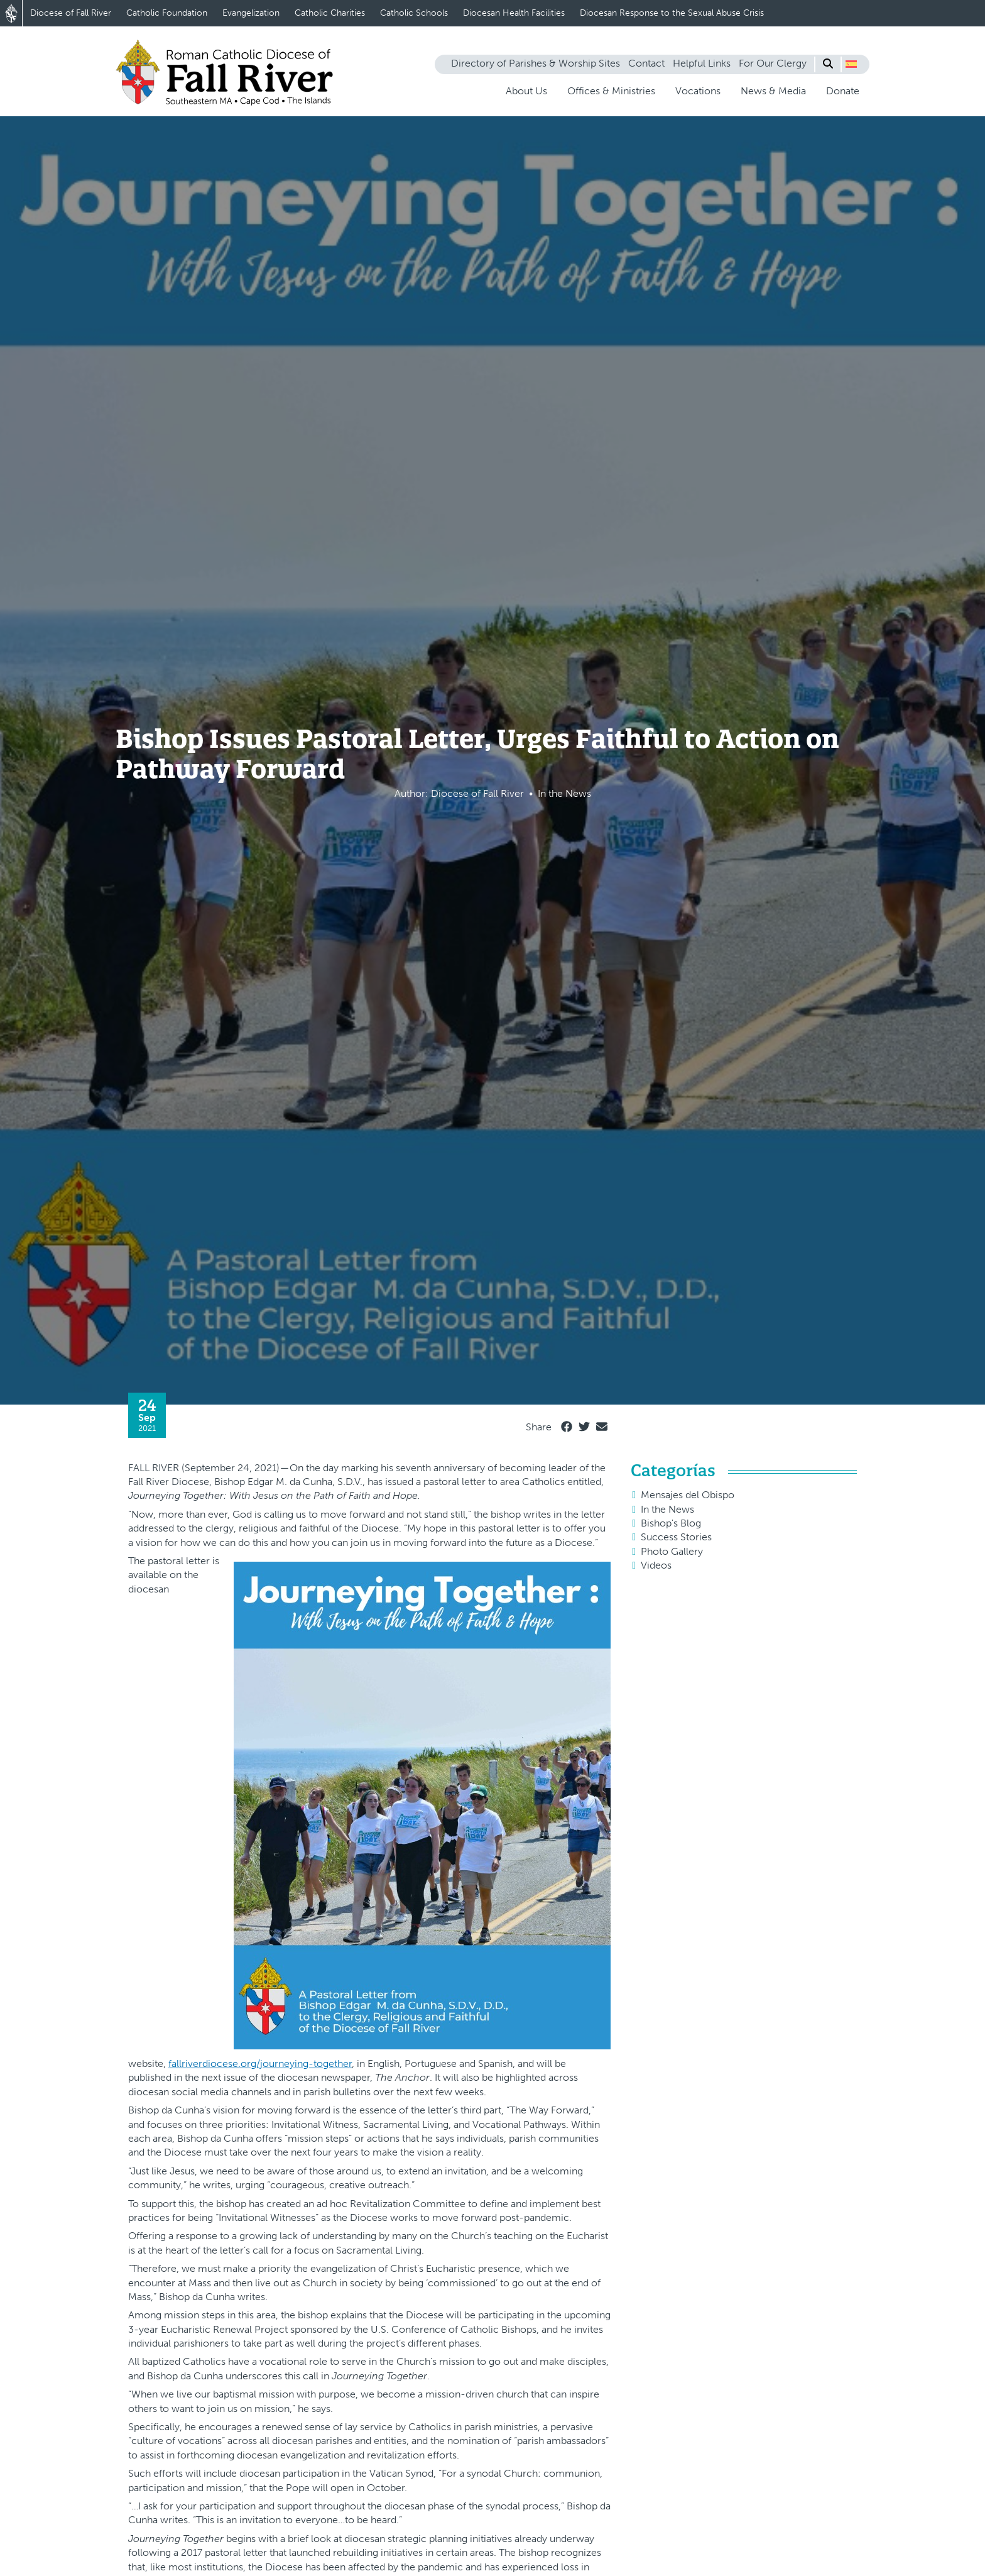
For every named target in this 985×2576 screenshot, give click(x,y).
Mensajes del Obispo (687, 1495)
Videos (656, 1565)
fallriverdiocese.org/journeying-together (260, 2063)
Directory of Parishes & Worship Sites (535, 63)
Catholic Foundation (166, 13)
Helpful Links (702, 63)
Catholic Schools (414, 13)
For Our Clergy (773, 63)
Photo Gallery (672, 1551)
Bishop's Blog (671, 1523)
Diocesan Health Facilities (514, 13)
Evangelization (251, 13)
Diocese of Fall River (70, 13)
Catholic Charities (330, 13)
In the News (667, 1509)
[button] (851, 64)
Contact (646, 63)
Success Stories (676, 1537)
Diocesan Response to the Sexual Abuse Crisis (672, 13)
